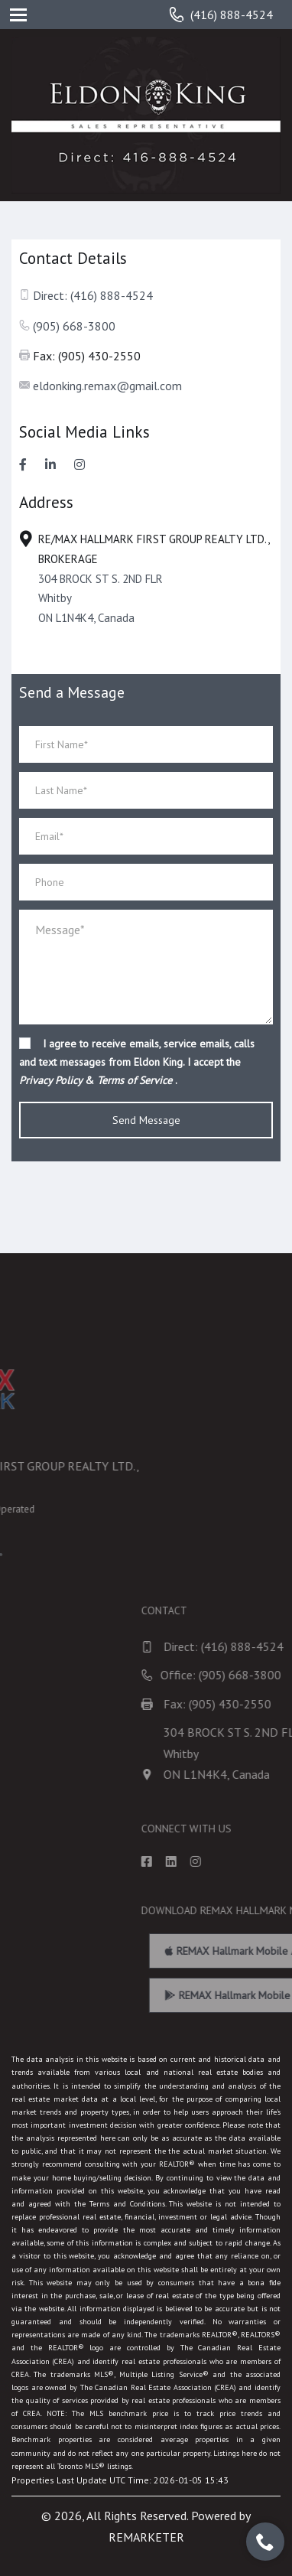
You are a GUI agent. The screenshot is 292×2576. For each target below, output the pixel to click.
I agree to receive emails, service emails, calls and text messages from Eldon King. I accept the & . (137, 1062)
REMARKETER (146, 2537)
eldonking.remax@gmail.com (107, 385)
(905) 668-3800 (74, 326)
